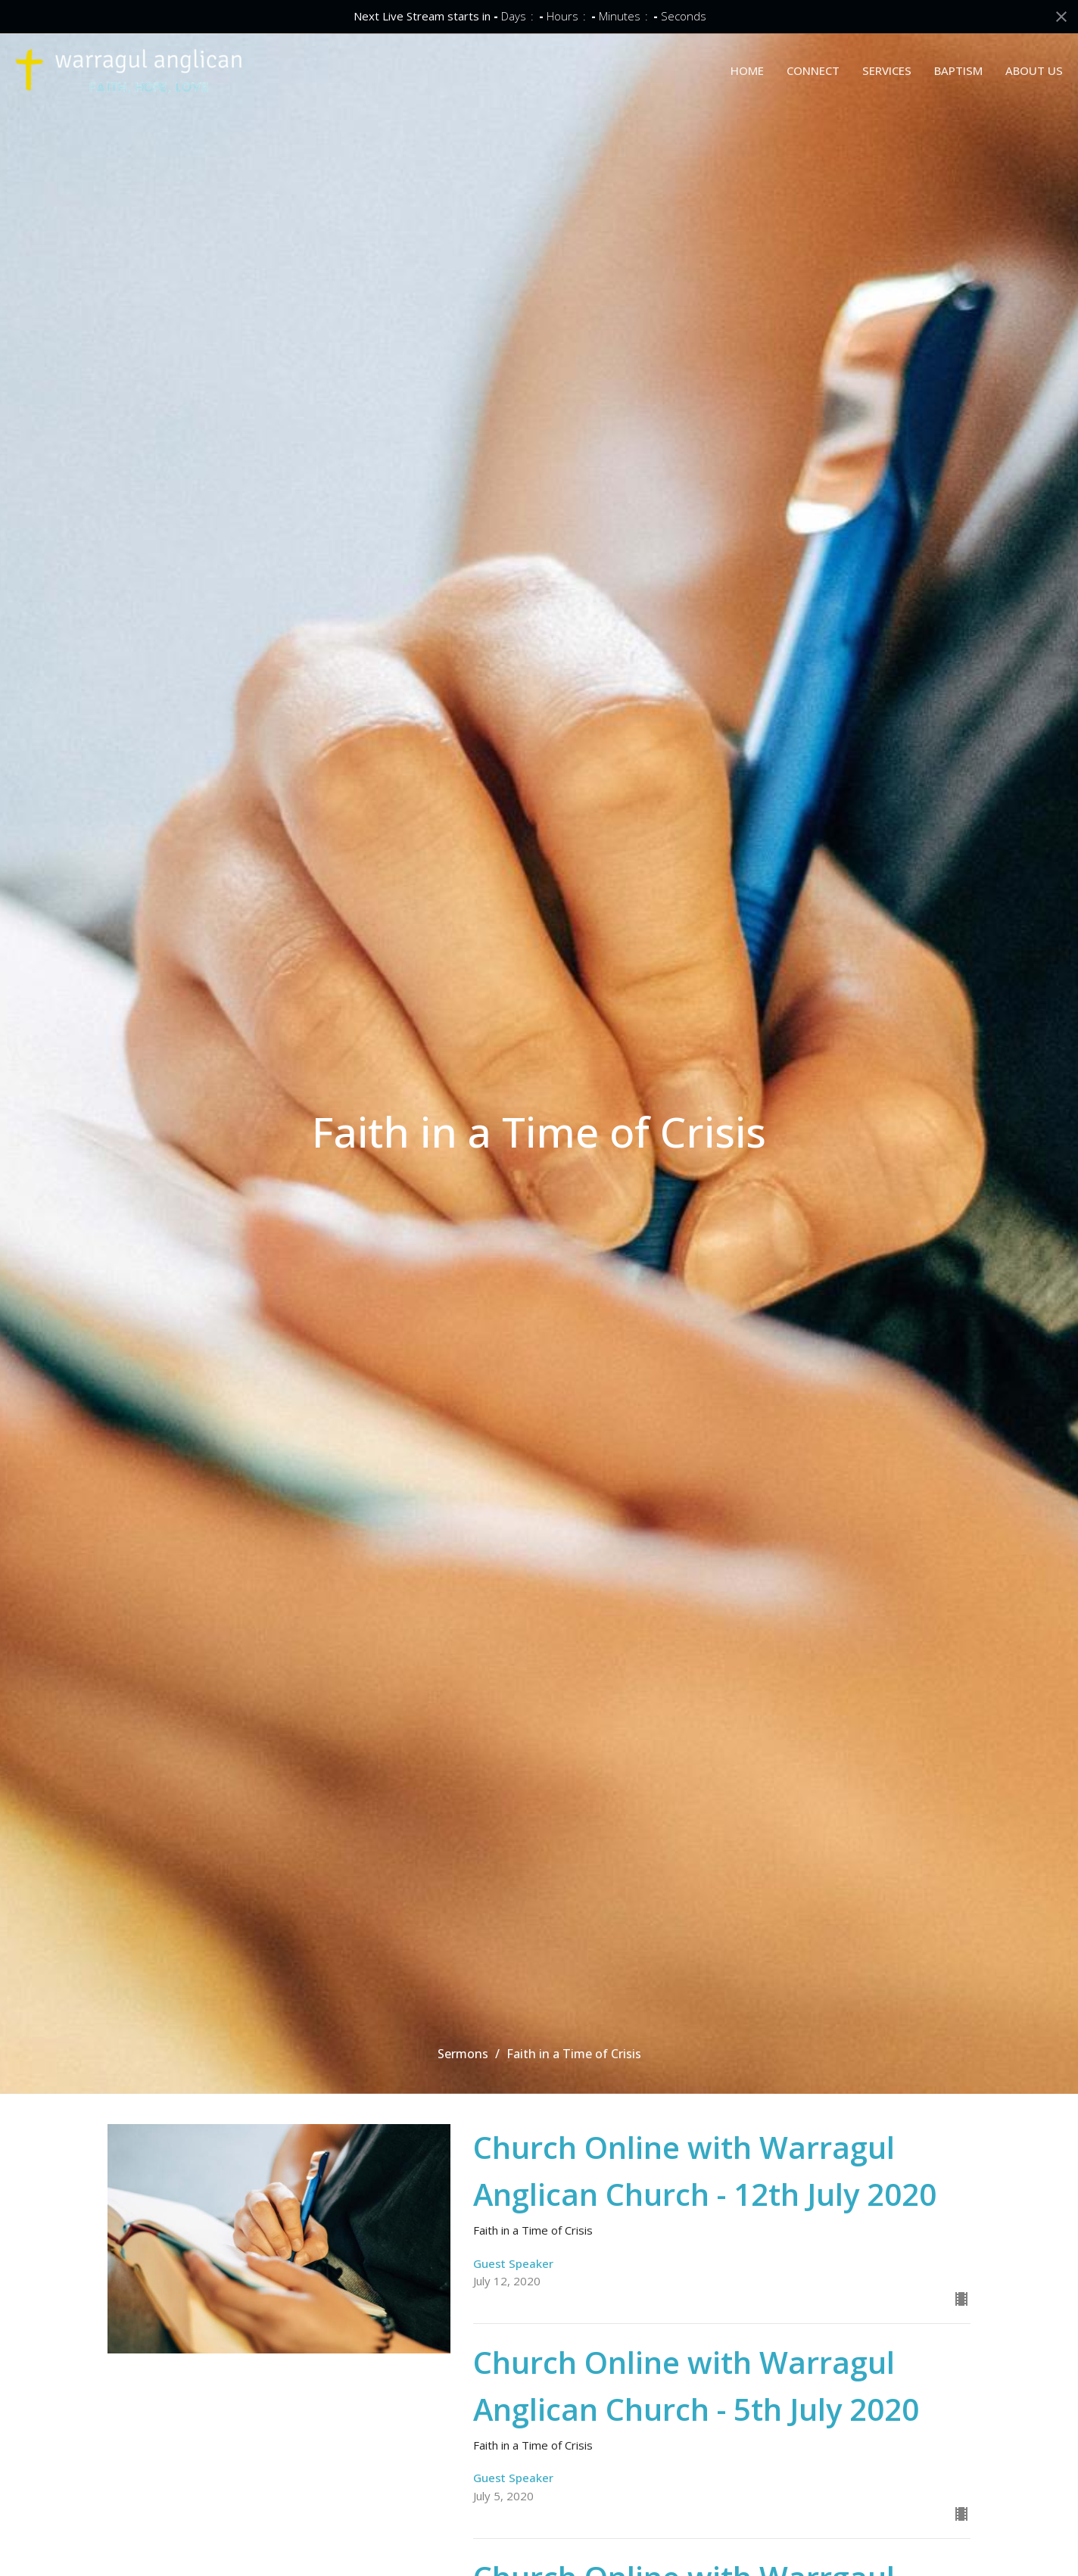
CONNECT (813, 70)
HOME (747, 70)
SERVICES (886, 70)
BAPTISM (958, 70)
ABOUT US (1034, 70)
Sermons (463, 2053)
